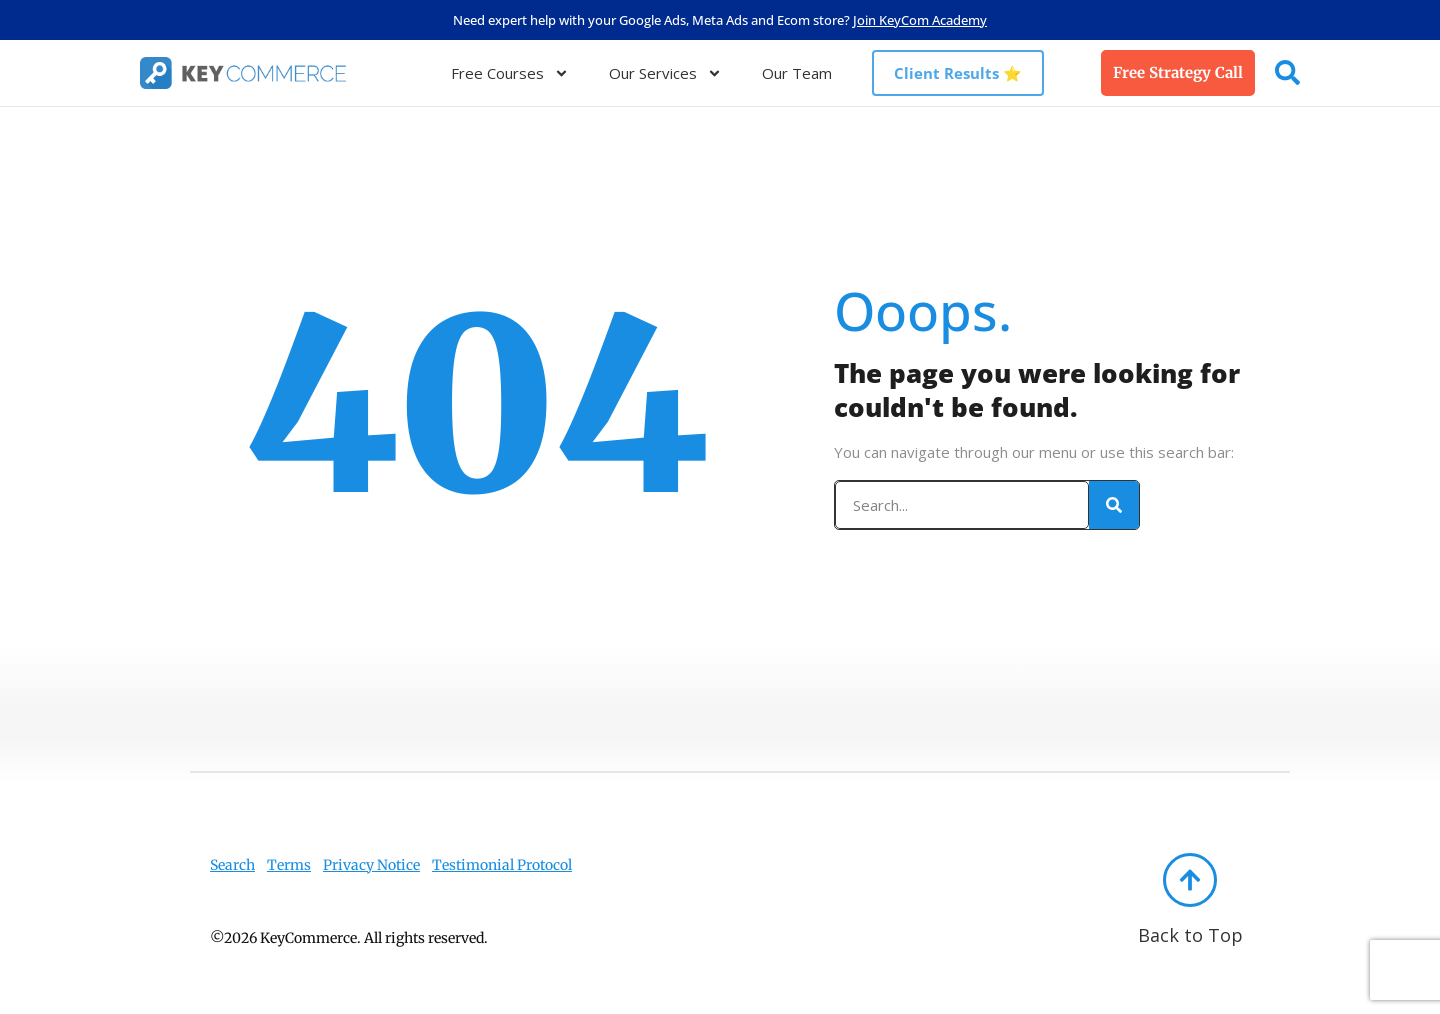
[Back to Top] (1190, 880)
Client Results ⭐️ (958, 73)
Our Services (665, 73)
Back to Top (1190, 935)
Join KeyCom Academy (920, 20)
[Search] (1114, 505)
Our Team (797, 73)
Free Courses (510, 73)
